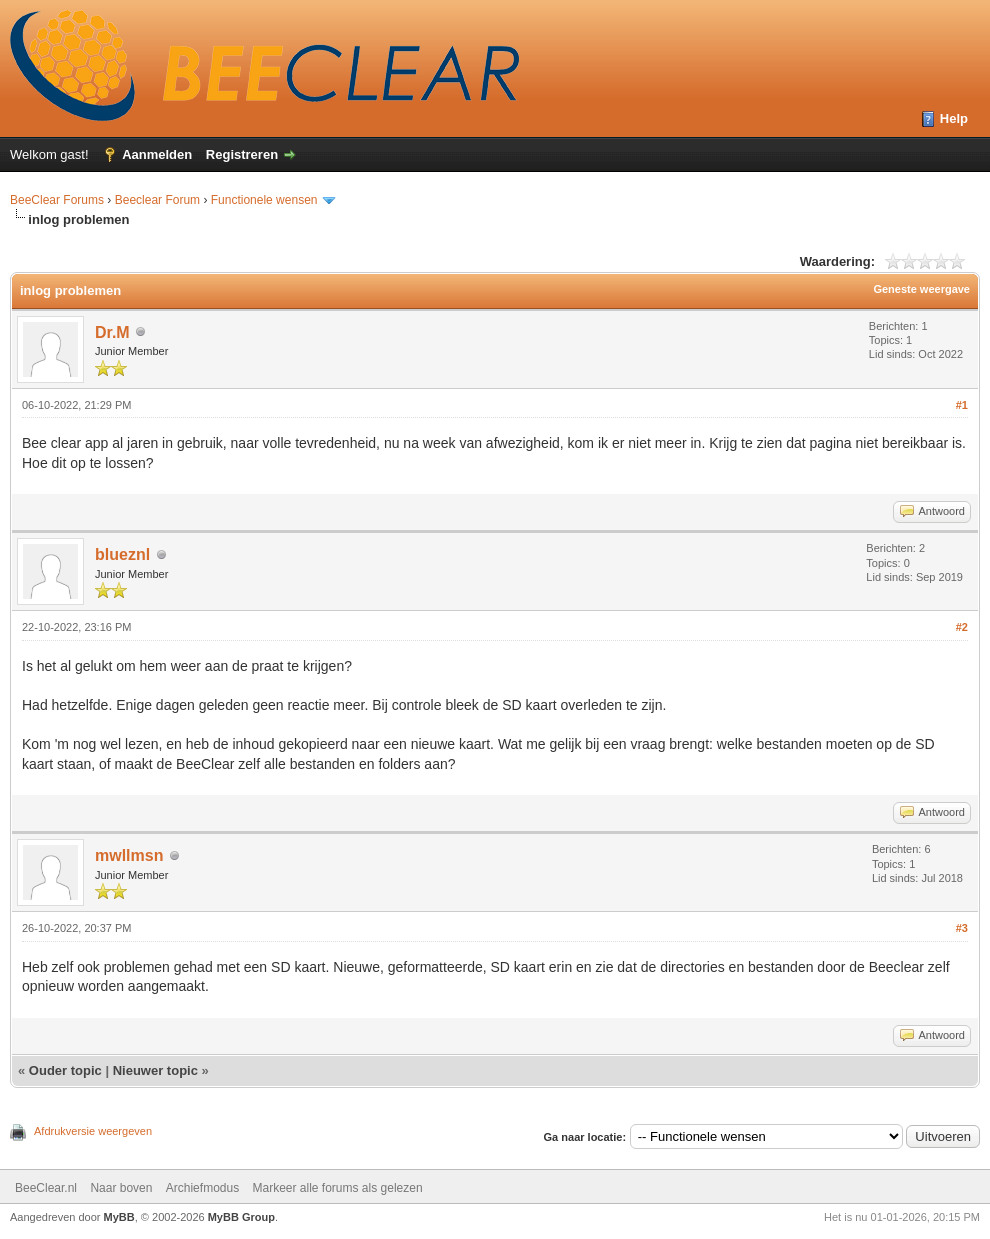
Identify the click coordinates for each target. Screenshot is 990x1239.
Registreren (242, 154)
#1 (962, 405)
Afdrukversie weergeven (93, 1131)
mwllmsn (129, 855)
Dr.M (112, 332)
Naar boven (121, 1188)
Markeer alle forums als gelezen (338, 1188)
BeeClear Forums (57, 200)
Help (954, 118)
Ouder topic (65, 1070)
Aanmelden (157, 154)
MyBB (119, 1217)
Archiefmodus (202, 1188)
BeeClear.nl (46, 1188)
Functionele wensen (264, 200)
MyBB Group (241, 1217)
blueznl (122, 554)
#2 (962, 627)
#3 (962, 928)
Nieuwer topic (155, 1070)
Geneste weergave (921, 289)
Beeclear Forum (159, 200)
